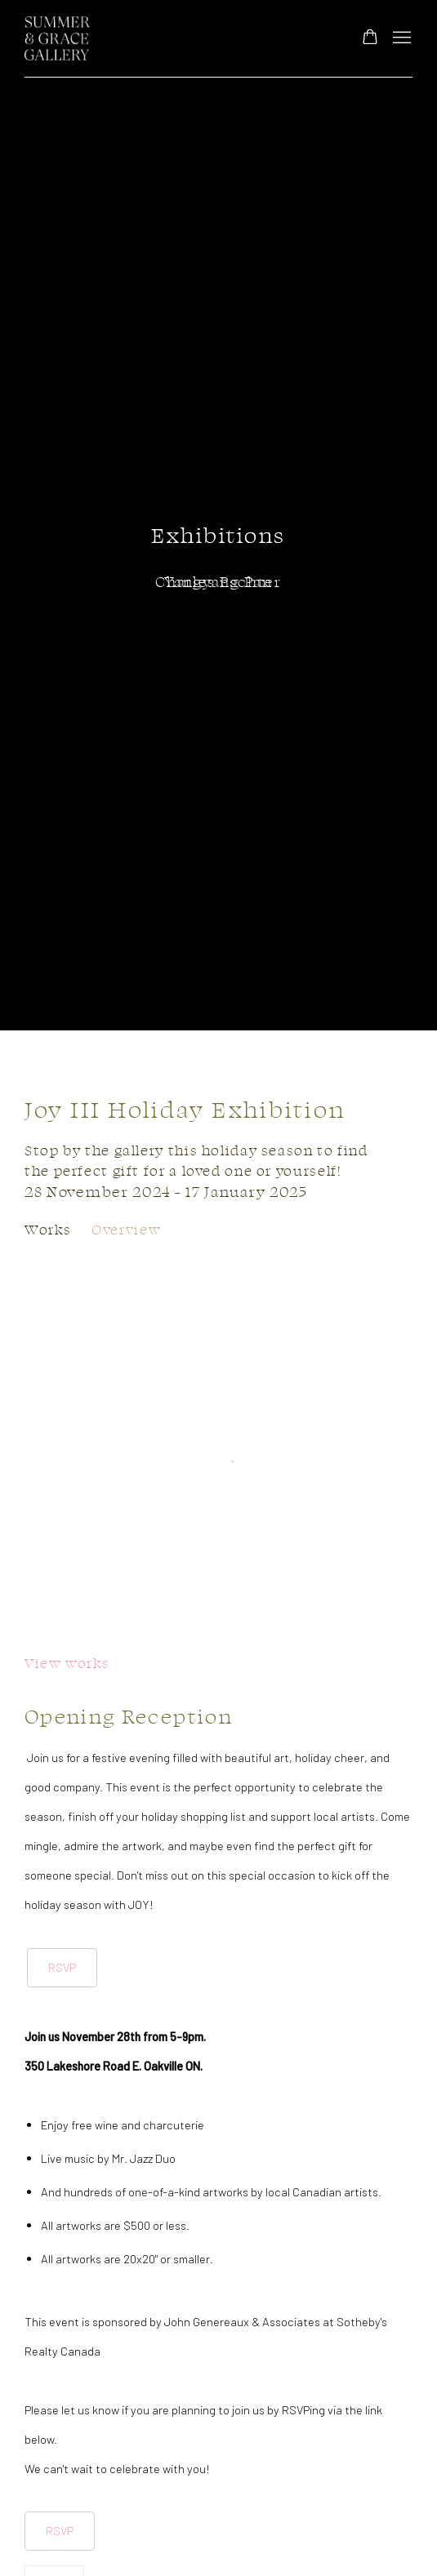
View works (67, 1662)
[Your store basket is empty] (370, 38)
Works (48, 1229)
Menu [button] (400, 38)
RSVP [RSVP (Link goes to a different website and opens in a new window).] (62, 1967)
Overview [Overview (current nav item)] (126, 1229)
